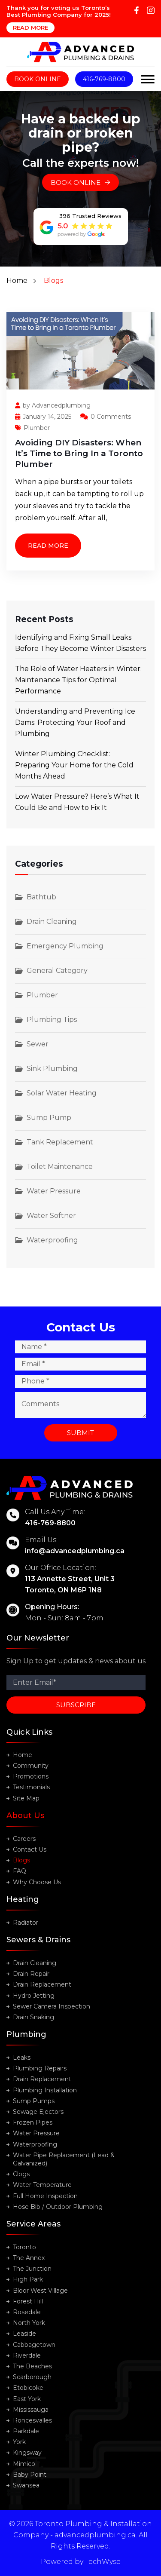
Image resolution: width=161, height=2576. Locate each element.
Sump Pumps (34, 2101)
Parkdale (26, 2431)
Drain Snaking (33, 2017)
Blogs (21, 1860)
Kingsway (27, 2452)
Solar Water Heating (62, 1093)
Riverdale (27, 2355)
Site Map (26, 1798)
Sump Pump (49, 1117)
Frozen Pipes (32, 2122)
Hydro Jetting (34, 1995)
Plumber (32, 428)
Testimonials (31, 1787)
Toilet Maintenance (60, 1166)
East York (27, 2399)
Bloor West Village (40, 2290)
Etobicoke (28, 2388)
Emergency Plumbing (65, 946)
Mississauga (31, 2409)
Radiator (25, 1922)
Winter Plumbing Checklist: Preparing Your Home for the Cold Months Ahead (74, 765)
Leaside (24, 2333)
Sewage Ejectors (38, 2112)
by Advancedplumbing (53, 405)
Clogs (21, 2174)
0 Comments (105, 416)
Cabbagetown (34, 2345)
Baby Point (29, 2474)
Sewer (38, 1044)
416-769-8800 (104, 79)
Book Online (37, 79)
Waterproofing (52, 1240)
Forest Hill (28, 2301)
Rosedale (27, 2312)
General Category (57, 970)
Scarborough (32, 2377)
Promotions (31, 1776)
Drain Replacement (42, 1984)
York (19, 2442)
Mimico (24, 2464)
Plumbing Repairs (40, 2068)
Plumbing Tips (52, 1019)
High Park (28, 2279)
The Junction (32, 2268)
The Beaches (32, 2366)
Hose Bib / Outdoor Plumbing (58, 2207)
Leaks (21, 2057)
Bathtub (41, 897)
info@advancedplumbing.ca (75, 1551)
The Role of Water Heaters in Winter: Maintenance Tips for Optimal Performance (78, 680)
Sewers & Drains (38, 1939)
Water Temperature (42, 2185)
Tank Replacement (60, 1142)
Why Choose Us (37, 1882)
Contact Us (29, 1849)
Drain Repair (31, 1974)
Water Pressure (54, 1191)
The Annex (29, 2258)
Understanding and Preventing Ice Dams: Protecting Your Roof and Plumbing (75, 722)
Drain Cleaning (52, 921)
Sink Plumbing (52, 1068)
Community (31, 1765)
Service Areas (33, 2224)
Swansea (26, 2485)
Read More (30, 27)
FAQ (19, 1871)
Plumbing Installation (45, 2090)
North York (29, 2323)
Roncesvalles (32, 2420)
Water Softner (51, 1215)
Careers (24, 1839)
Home (16, 280)
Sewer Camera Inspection (51, 2006)
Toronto (24, 2247)
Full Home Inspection (45, 2196)
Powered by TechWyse (81, 2562)
